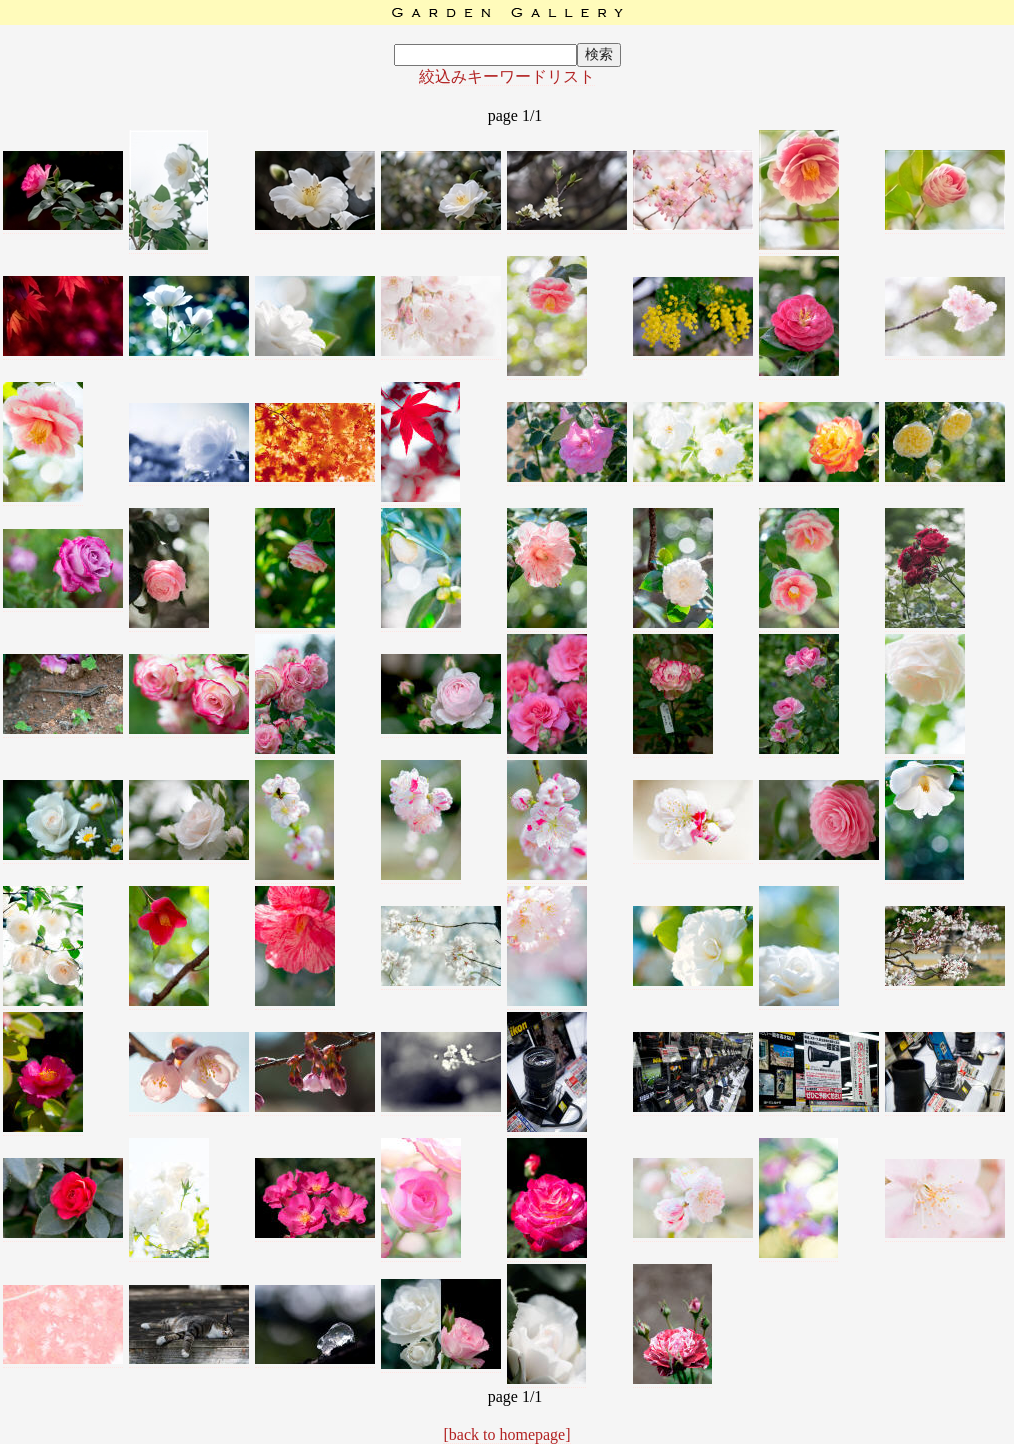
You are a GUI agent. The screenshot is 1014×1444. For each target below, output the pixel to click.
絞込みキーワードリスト (507, 76)
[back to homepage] (506, 1434)
